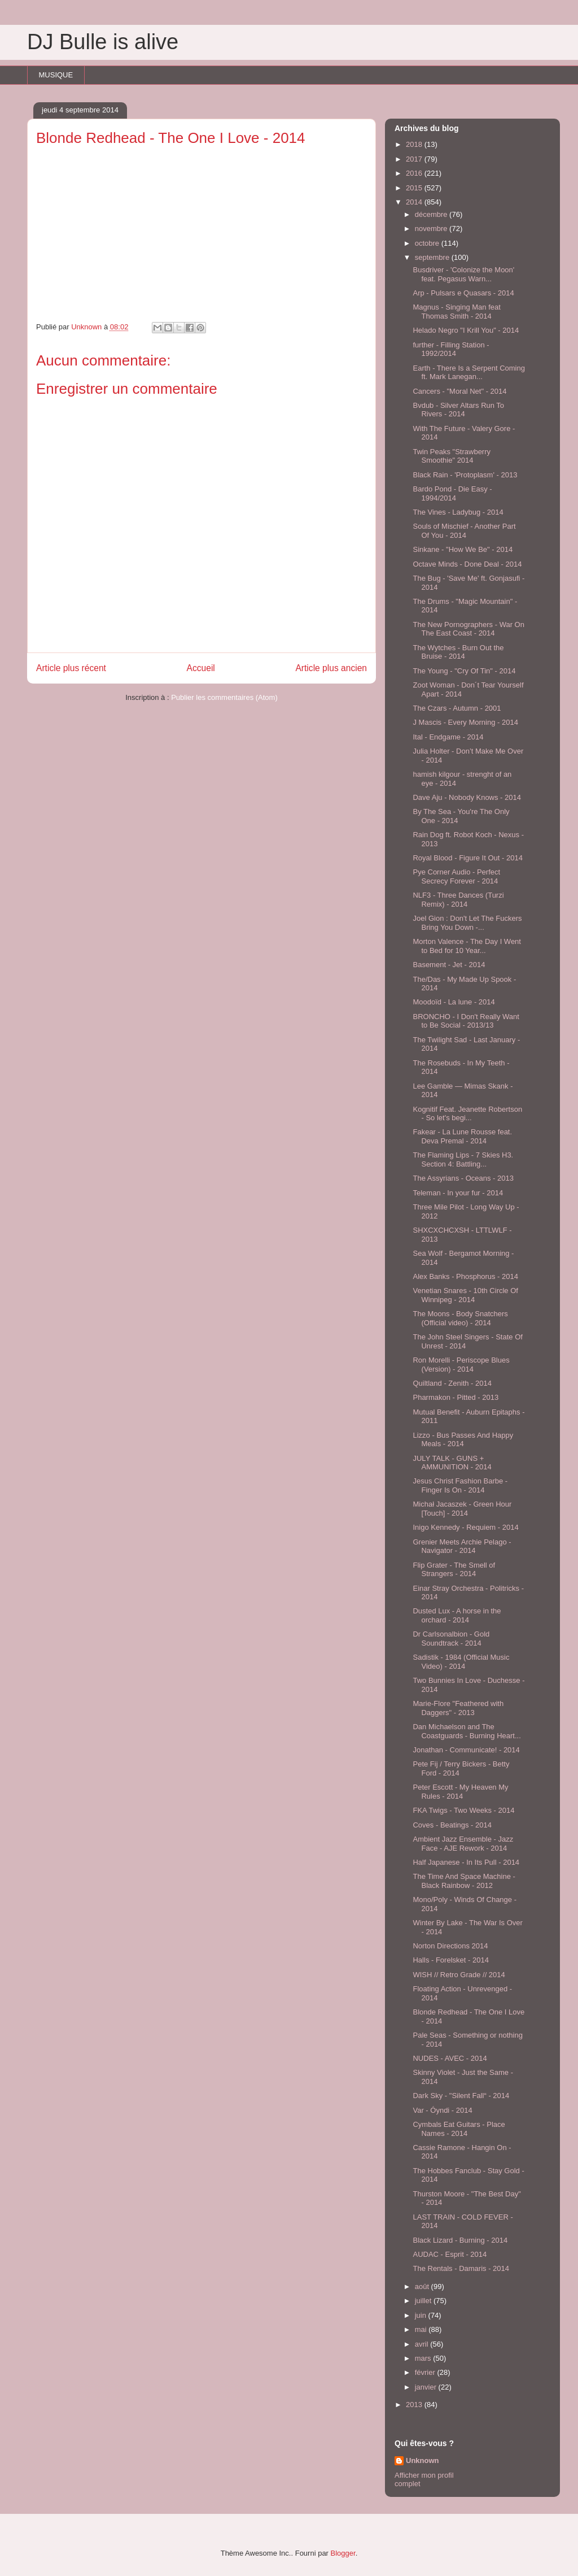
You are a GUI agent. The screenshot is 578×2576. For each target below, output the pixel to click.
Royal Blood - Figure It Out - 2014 (467, 858)
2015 (415, 188)
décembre (432, 214)
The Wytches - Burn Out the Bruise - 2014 (458, 652)
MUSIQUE (56, 75)
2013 (415, 2404)
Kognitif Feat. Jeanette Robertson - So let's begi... (467, 1113)
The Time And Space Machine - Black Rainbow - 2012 (464, 1881)
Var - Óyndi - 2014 (442, 2110)
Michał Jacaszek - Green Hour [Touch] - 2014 (462, 1508)
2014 (415, 202)
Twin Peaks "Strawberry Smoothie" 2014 (452, 456)
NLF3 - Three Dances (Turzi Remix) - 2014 (458, 899)
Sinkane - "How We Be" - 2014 (463, 549)
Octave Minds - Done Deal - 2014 (467, 564)
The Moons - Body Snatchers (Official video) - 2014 (460, 1318)
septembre (433, 257)
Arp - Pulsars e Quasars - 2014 (463, 293)
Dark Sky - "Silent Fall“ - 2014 (461, 2095)
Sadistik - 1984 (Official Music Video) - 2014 (461, 1661)
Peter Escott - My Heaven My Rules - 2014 (460, 1791)
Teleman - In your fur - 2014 (458, 1193)
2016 (415, 173)
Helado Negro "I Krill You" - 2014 (466, 330)
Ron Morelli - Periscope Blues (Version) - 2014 (461, 1364)
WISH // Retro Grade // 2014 (459, 1974)
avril (422, 2344)
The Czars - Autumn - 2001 (457, 708)
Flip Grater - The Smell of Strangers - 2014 (454, 1569)
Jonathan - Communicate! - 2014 (466, 1750)
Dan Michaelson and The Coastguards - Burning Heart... (466, 1731)
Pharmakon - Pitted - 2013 (455, 1397)
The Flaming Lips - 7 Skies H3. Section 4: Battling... (463, 1159)
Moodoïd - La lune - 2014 (453, 1002)
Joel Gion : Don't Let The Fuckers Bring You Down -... (467, 923)
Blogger (343, 2553)
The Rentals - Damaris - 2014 (461, 2268)
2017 (415, 159)
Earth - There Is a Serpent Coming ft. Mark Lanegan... (468, 372)
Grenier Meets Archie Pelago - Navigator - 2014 (462, 1546)
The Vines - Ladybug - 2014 (458, 512)
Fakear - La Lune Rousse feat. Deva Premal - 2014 (462, 1136)
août (423, 2286)
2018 (415, 144)
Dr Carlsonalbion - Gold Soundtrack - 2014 (451, 1638)
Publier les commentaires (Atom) (224, 697)
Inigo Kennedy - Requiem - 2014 (465, 1527)
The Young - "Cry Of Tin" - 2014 (464, 671)
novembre (432, 228)
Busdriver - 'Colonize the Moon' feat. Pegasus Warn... (463, 274)
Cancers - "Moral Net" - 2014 (459, 391)
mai (422, 2329)
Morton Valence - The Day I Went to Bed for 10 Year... (466, 946)
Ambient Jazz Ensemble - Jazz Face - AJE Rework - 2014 (463, 1843)
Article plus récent (71, 668)
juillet (424, 2300)
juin (421, 2315)
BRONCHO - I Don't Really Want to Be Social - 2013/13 (466, 1021)
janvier (427, 2387)
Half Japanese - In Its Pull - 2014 (466, 1862)
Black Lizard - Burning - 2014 (460, 2240)
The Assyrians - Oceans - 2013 (463, 1178)
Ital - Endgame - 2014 (448, 737)
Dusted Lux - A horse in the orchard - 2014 (457, 1615)
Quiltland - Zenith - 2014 (452, 1383)
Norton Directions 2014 (450, 1946)
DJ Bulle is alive (102, 42)
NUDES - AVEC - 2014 (450, 2058)
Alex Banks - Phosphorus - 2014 (465, 1276)
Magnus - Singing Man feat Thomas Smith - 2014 (456, 311)
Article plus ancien (331, 668)
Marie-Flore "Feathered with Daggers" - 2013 (458, 1708)
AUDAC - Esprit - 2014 (450, 2254)
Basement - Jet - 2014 (449, 964)
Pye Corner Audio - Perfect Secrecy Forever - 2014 (456, 876)
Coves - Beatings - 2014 (452, 1825)
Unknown (422, 2460)
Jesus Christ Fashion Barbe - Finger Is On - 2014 (460, 1485)
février (426, 2372)
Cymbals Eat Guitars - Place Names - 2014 (459, 2129)
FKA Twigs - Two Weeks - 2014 (463, 1810)
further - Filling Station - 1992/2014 (451, 349)
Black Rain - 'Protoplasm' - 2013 (465, 475)
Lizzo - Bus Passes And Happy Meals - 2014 (463, 1439)
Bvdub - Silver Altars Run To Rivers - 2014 (458, 410)
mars (424, 2358)
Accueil (201, 668)
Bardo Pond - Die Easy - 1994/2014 (452, 493)
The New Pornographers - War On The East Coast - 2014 (468, 629)
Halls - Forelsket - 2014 (450, 1960)
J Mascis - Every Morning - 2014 (465, 722)
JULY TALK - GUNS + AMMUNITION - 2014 (452, 1463)
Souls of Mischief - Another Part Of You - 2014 (464, 530)
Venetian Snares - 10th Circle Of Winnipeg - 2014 (465, 1295)
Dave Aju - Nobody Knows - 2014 (467, 797)
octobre (428, 243)
